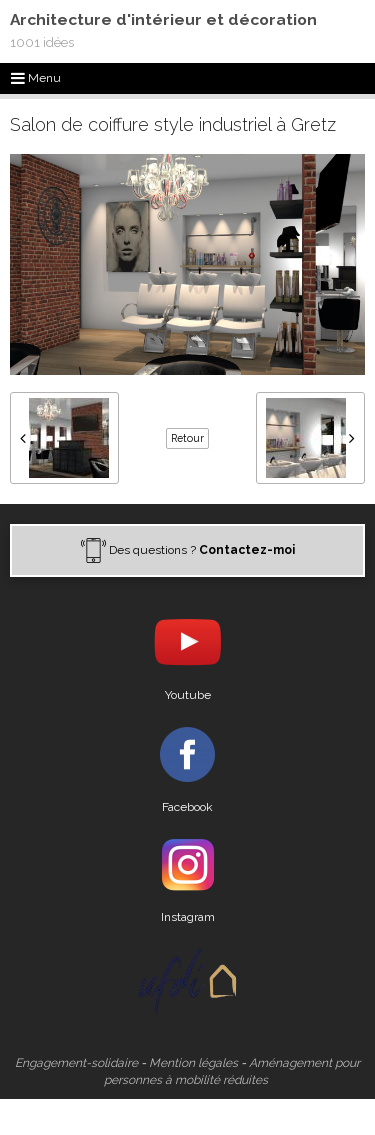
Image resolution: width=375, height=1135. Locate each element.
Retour (187, 438)
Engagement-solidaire (76, 1063)
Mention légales (193, 1063)
